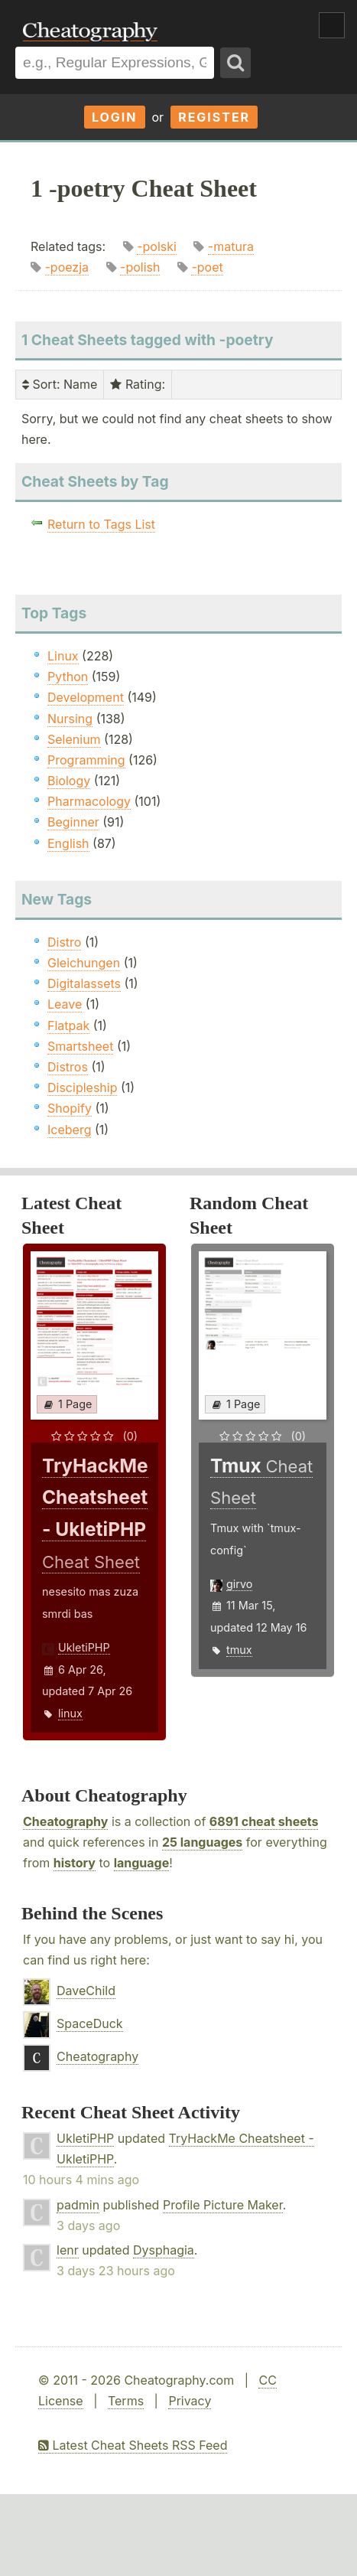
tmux (239, 1649)
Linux (63, 656)
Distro (64, 942)
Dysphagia (163, 2250)
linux (70, 1713)
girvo (239, 1583)
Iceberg (69, 1129)
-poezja (67, 267)
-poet (206, 267)
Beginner (73, 822)
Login (115, 117)
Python (67, 676)
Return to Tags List (101, 524)
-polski (157, 246)
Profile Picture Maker (223, 2204)
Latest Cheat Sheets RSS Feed (132, 2445)
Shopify (69, 1108)
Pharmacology (89, 801)
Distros (67, 1066)
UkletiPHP (84, 1647)
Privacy (189, 2400)
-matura (231, 246)
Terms (126, 2400)
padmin (78, 2204)
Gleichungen (83, 962)
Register (214, 117)
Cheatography (65, 1821)
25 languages (202, 1842)
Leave (64, 1004)
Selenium (74, 739)
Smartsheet (80, 1046)
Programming (86, 760)
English (68, 843)
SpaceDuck (90, 2023)
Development (85, 697)
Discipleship (82, 1087)
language (142, 1862)
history (75, 1862)
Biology (68, 780)
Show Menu (332, 25)
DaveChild (86, 1990)
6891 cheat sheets (264, 1821)
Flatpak (68, 1025)
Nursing (69, 718)
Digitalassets (84, 983)
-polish (140, 267)
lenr (68, 2250)
